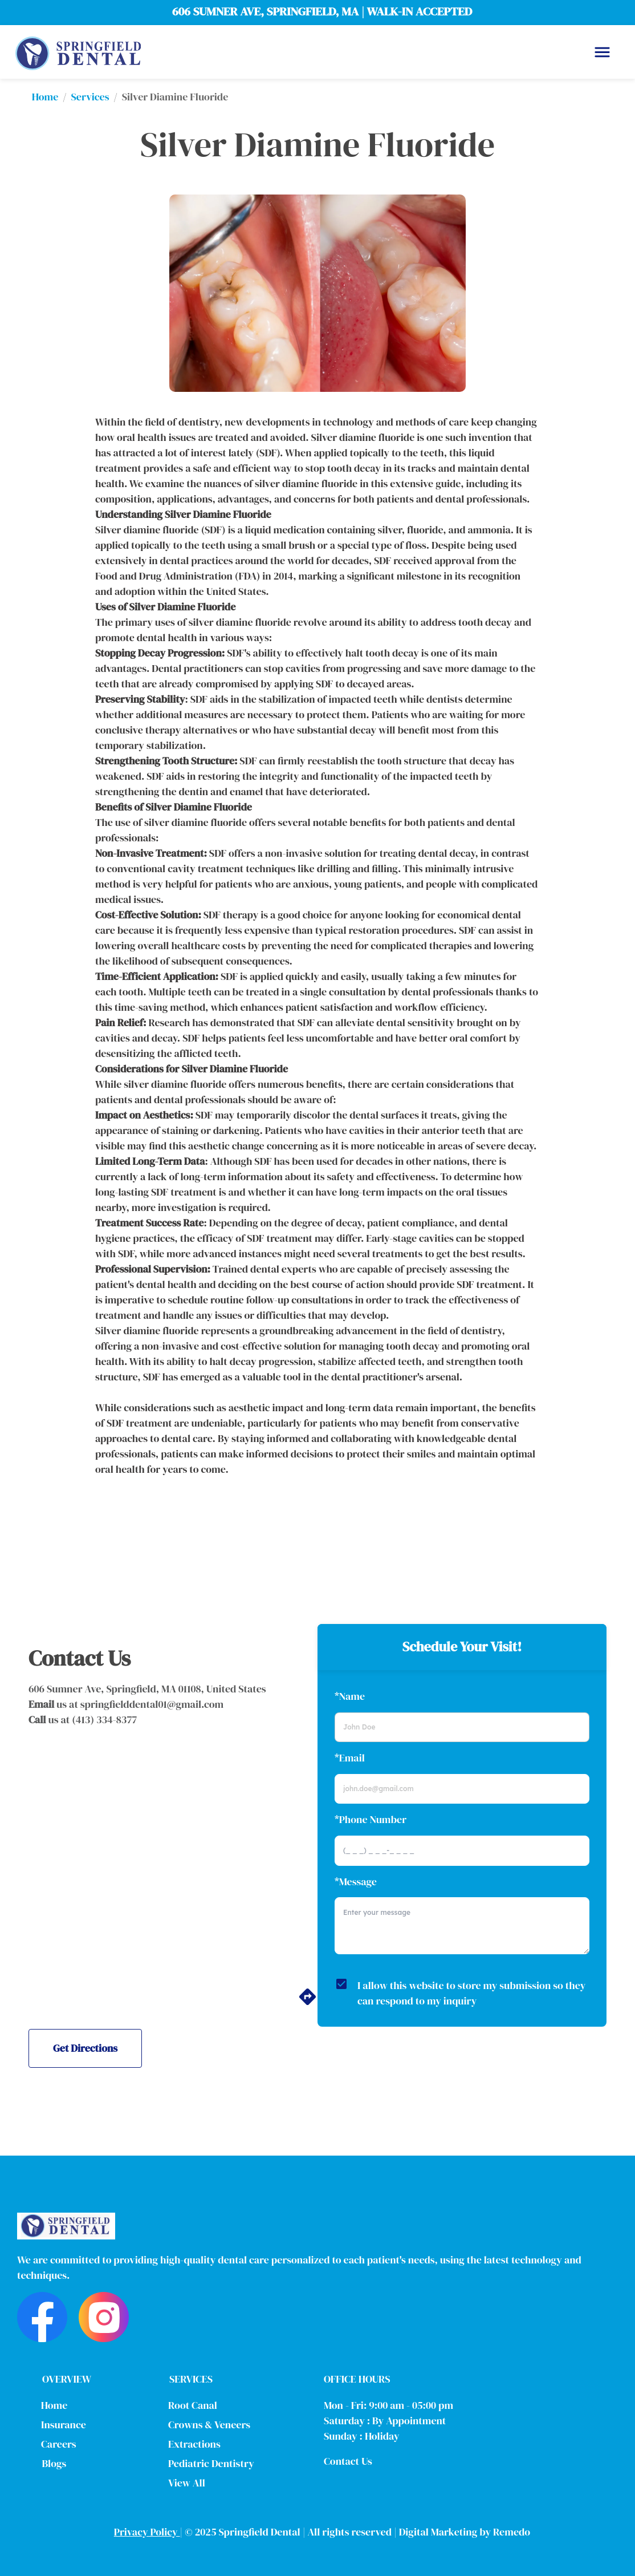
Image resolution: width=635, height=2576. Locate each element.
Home (45, 97)
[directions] (307, 2003)
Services (90, 97)
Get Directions (85, 2048)
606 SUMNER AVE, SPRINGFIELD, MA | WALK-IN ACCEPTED (322, 11)
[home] (78, 52)
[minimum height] (462, 1925)
